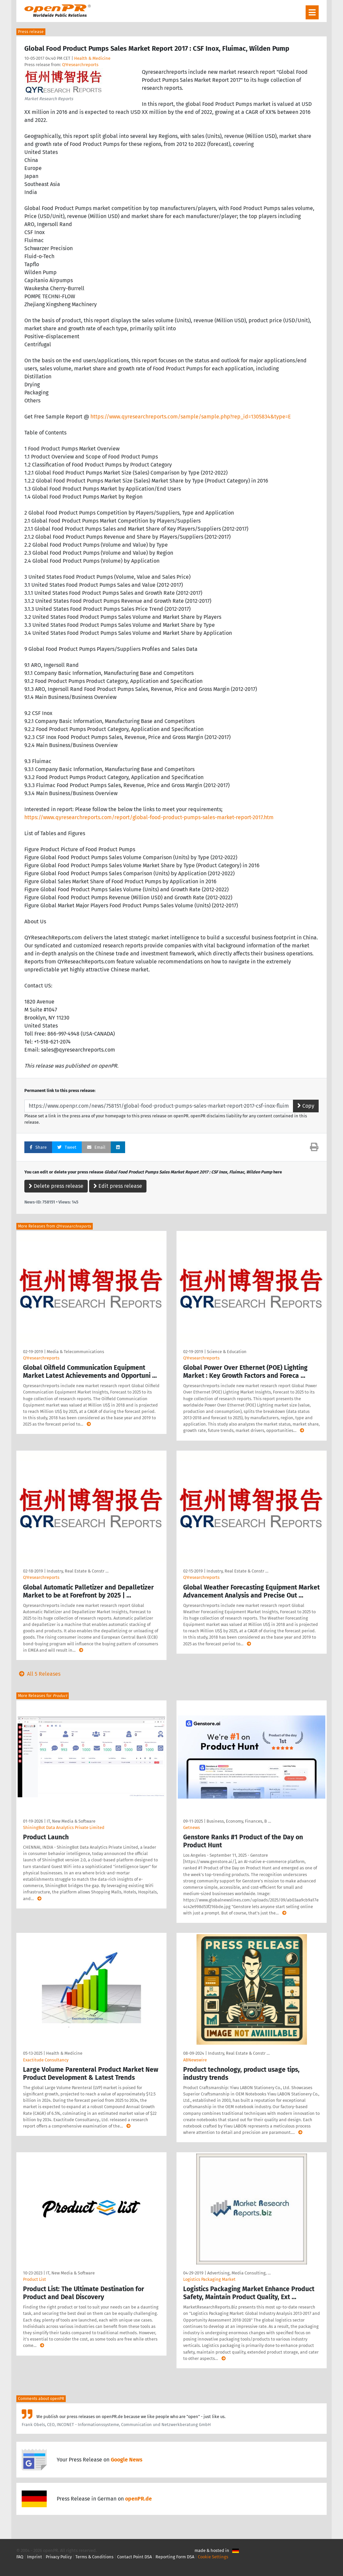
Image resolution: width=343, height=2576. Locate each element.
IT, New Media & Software (71, 1821)
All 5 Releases (38, 1674)
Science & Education (227, 1351)
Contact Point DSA (134, 2556)
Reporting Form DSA (174, 2556)
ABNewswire (195, 2059)
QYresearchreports (80, 64)
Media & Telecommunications (75, 1351)
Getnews (191, 1827)
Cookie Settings (213, 2556)
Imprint (34, 2556)
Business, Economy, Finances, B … (239, 1821)
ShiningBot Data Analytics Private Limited (63, 1827)
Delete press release (56, 1186)
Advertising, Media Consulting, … (239, 2272)
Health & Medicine (92, 58)
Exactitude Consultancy (45, 2059)
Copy (305, 1106)
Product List (34, 2279)
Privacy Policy (59, 2556)
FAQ (19, 2556)
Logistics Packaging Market (209, 2279)
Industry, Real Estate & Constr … (77, 1571)
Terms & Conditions (94, 2556)
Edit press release (117, 1186)
